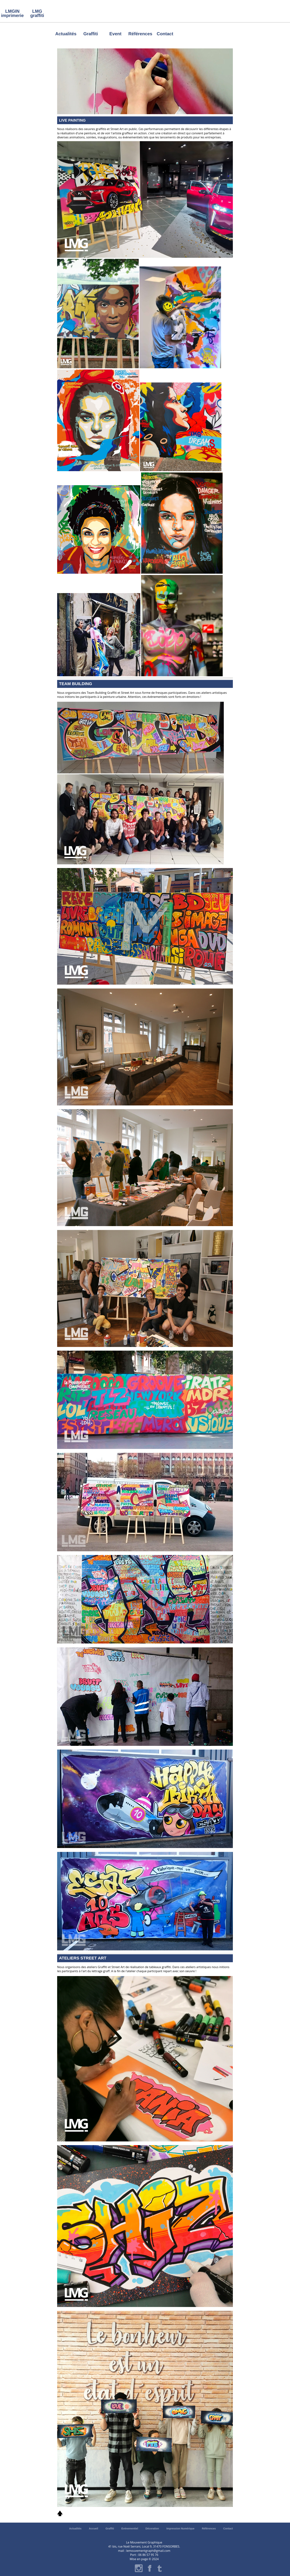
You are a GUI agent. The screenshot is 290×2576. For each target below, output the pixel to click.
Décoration (152, 2528)
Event (115, 34)
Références (140, 34)
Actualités (66, 34)
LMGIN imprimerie (12, 13)
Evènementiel (129, 2528)
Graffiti (90, 34)
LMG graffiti (37, 13)
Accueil (93, 2528)
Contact (165, 34)
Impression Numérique (180, 2528)
